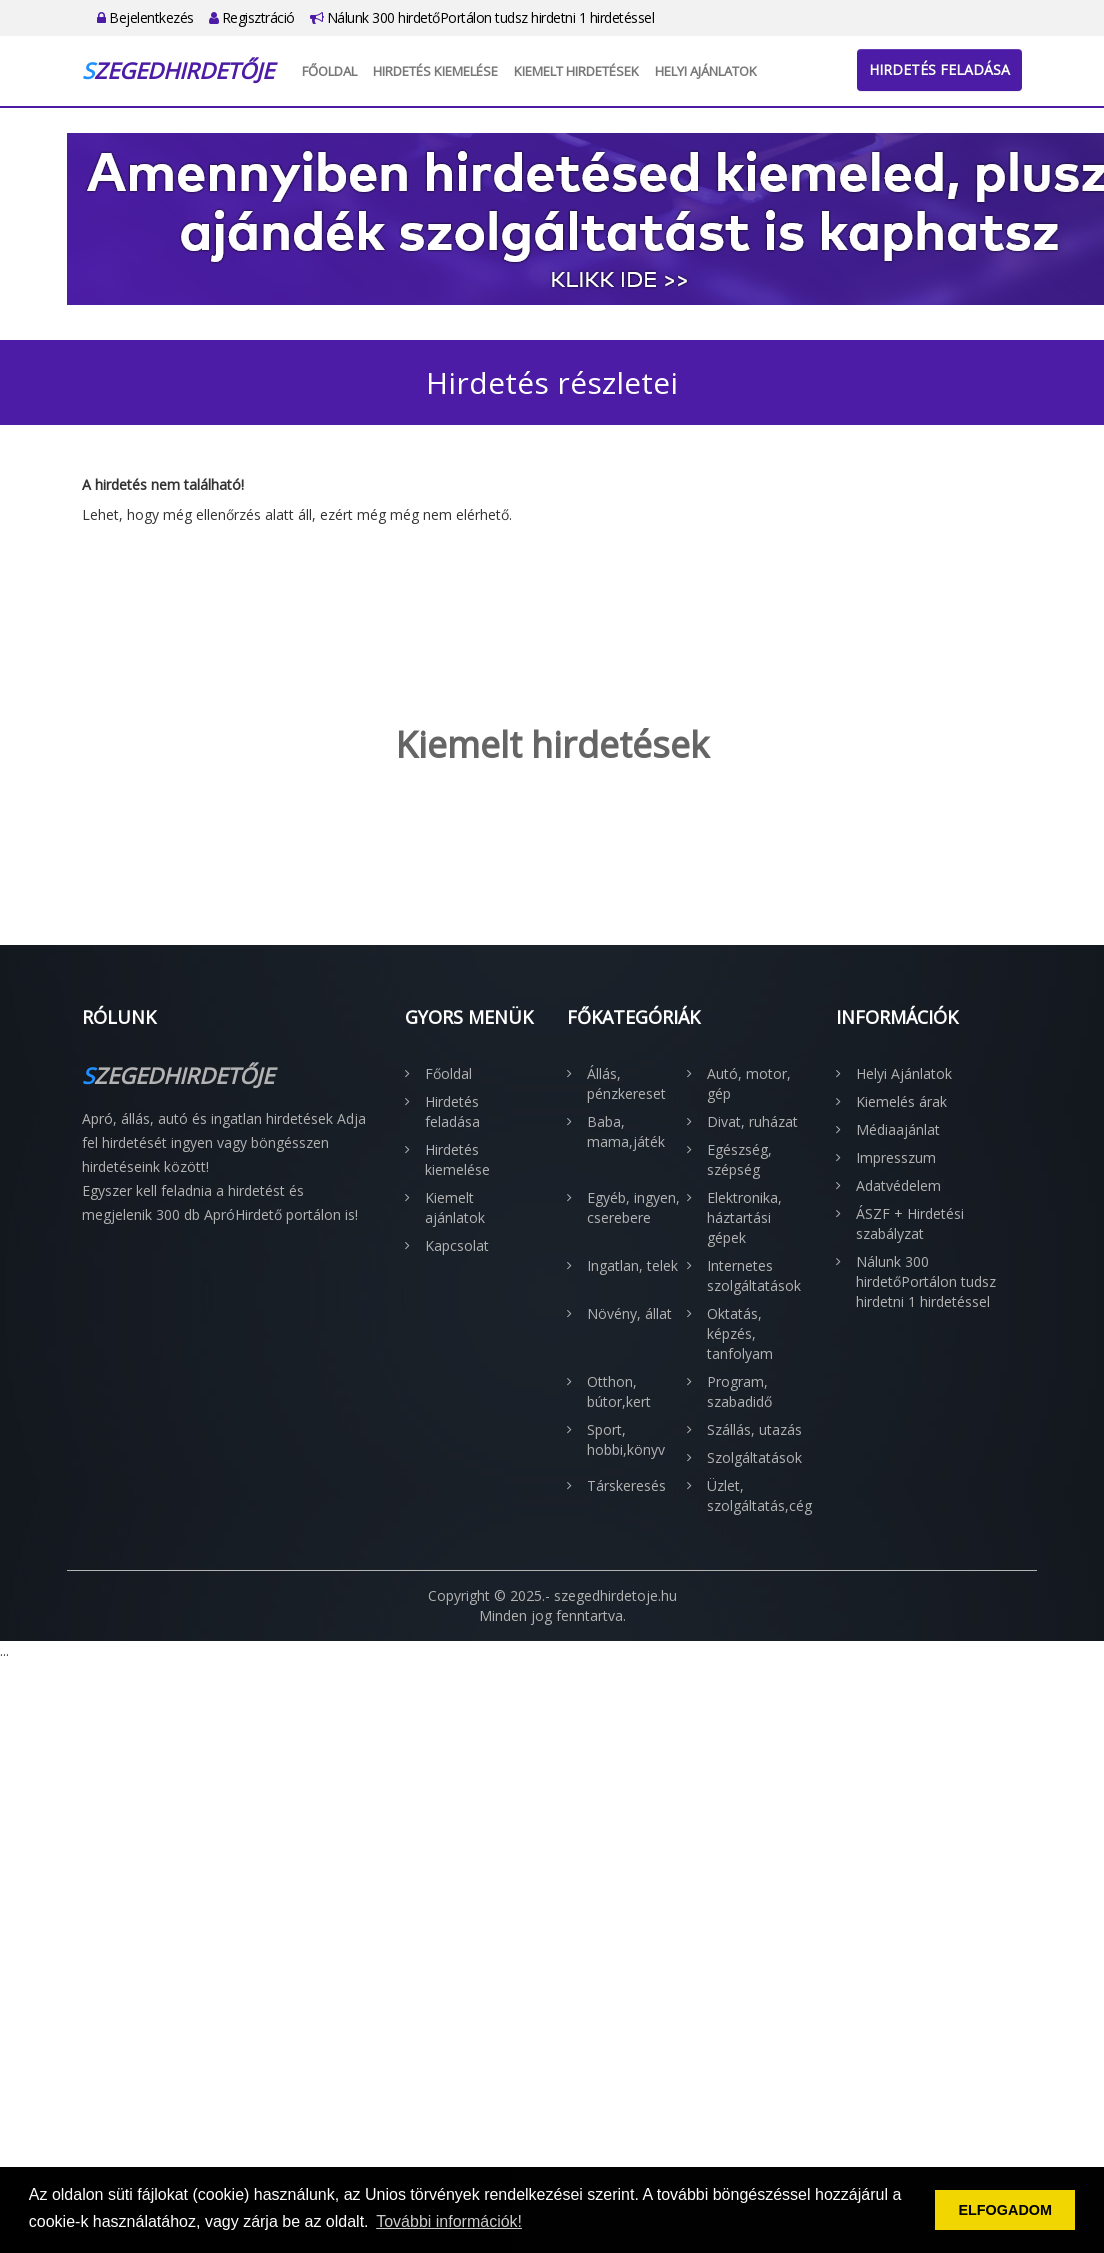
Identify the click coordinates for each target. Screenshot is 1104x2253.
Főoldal (329, 71)
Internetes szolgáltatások (754, 1275)
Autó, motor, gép (749, 1083)
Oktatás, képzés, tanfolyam (740, 1333)
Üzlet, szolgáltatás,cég (757, 1495)
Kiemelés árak (901, 1101)
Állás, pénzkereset (626, 1083)
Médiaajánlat (898, 1129)
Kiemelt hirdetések (576, 71)
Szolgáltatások (754, 1457)
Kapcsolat (457, 1245)
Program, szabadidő (739, 1391)
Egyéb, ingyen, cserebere (633, 1207)
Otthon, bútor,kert (619, 1391)
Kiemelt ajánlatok (455, 1207)
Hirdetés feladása (939, 69)
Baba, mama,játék (626, 1131)
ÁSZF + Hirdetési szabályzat (910, 1223)
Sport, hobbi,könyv (626, 1439)
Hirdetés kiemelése (435, 71)
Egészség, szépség (739, 1159)
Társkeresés (626, 1485)
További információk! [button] (449, 2221)
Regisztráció (252, 17)
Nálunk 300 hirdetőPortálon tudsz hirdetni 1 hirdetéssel (482, 17)
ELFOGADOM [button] (1005, 2210)
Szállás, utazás (754, 1429)
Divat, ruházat (752, 1121)
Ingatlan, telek (632, 1265)
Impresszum (896, 1157)
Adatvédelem (898, 1185)
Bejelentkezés (145, 17)
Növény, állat (629, 1313)
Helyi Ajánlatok (706, 71)
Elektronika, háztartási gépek (744, 1217)
